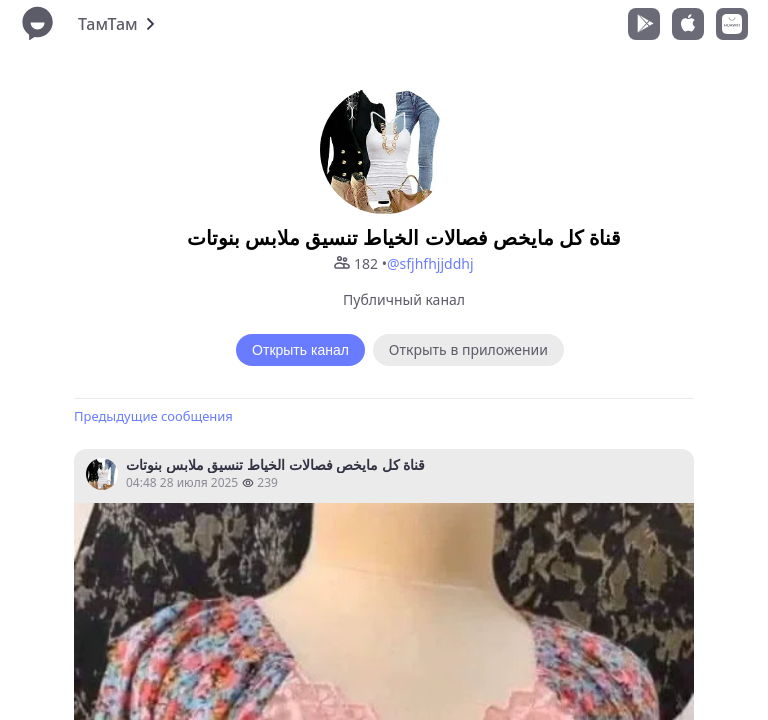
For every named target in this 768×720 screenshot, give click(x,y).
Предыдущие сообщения (153, 416)
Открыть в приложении (468, 349)
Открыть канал (300, 350)
